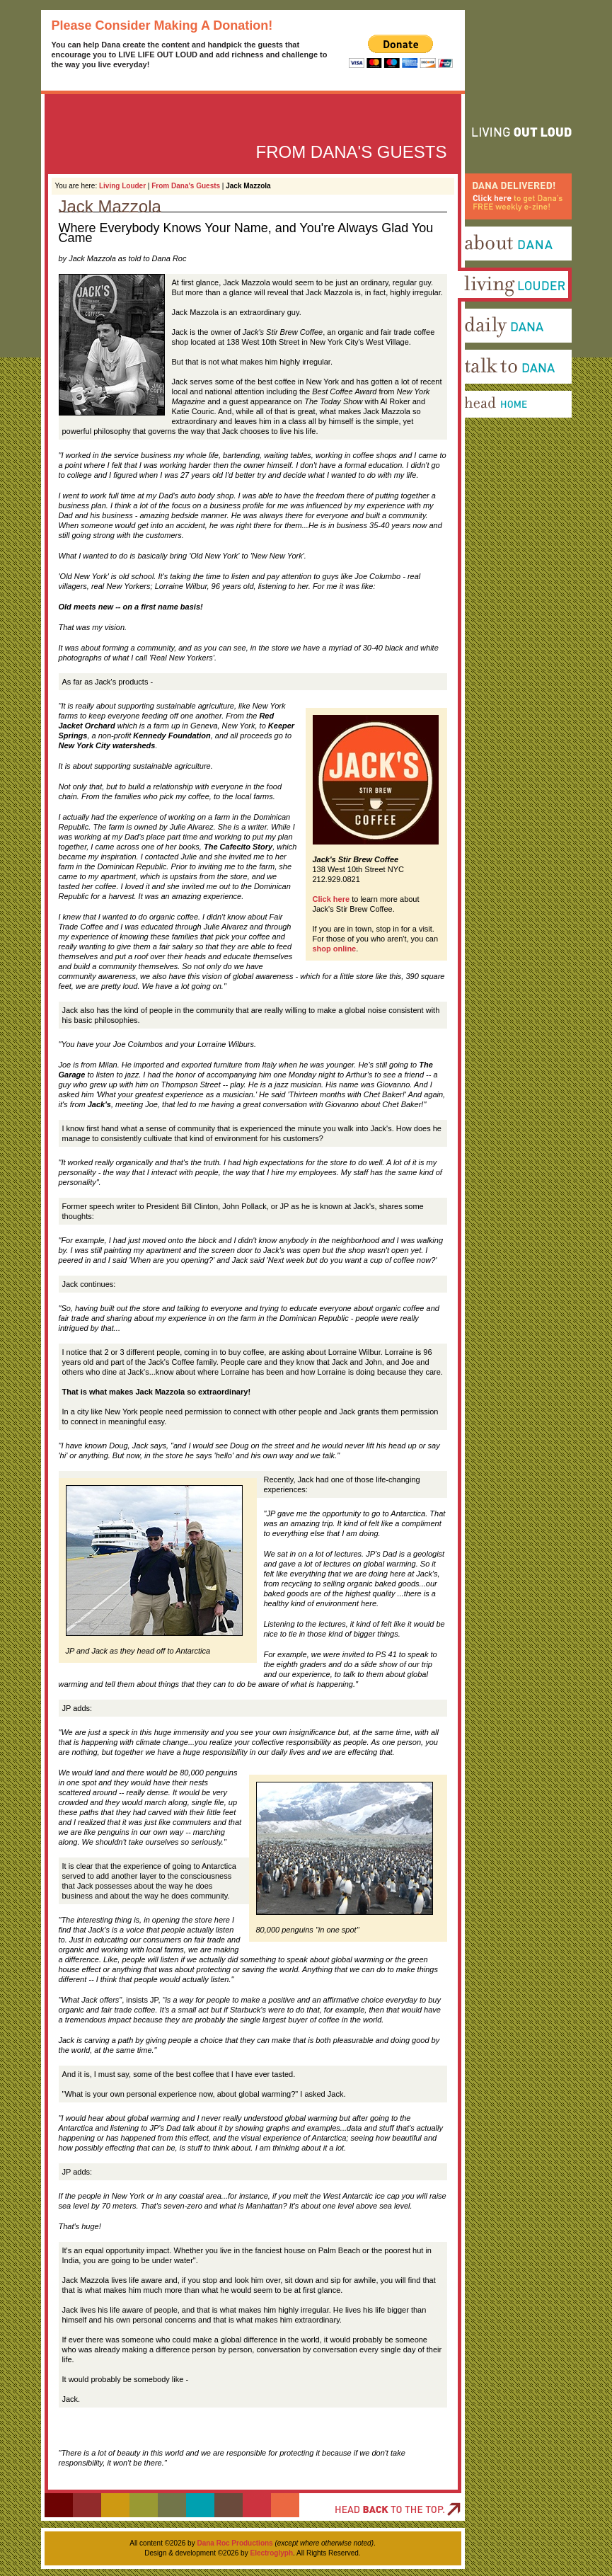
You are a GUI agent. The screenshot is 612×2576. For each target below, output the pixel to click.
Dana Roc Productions (234, 2543)
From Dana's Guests (185, 186)
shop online (335, 948)
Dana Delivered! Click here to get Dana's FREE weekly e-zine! (511, 234)
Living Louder (122, 186)
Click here (331, 899)
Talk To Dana (481, 388)
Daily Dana (477, 347)
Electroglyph (271, 2553)
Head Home (479, 429)
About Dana (480, 265)
